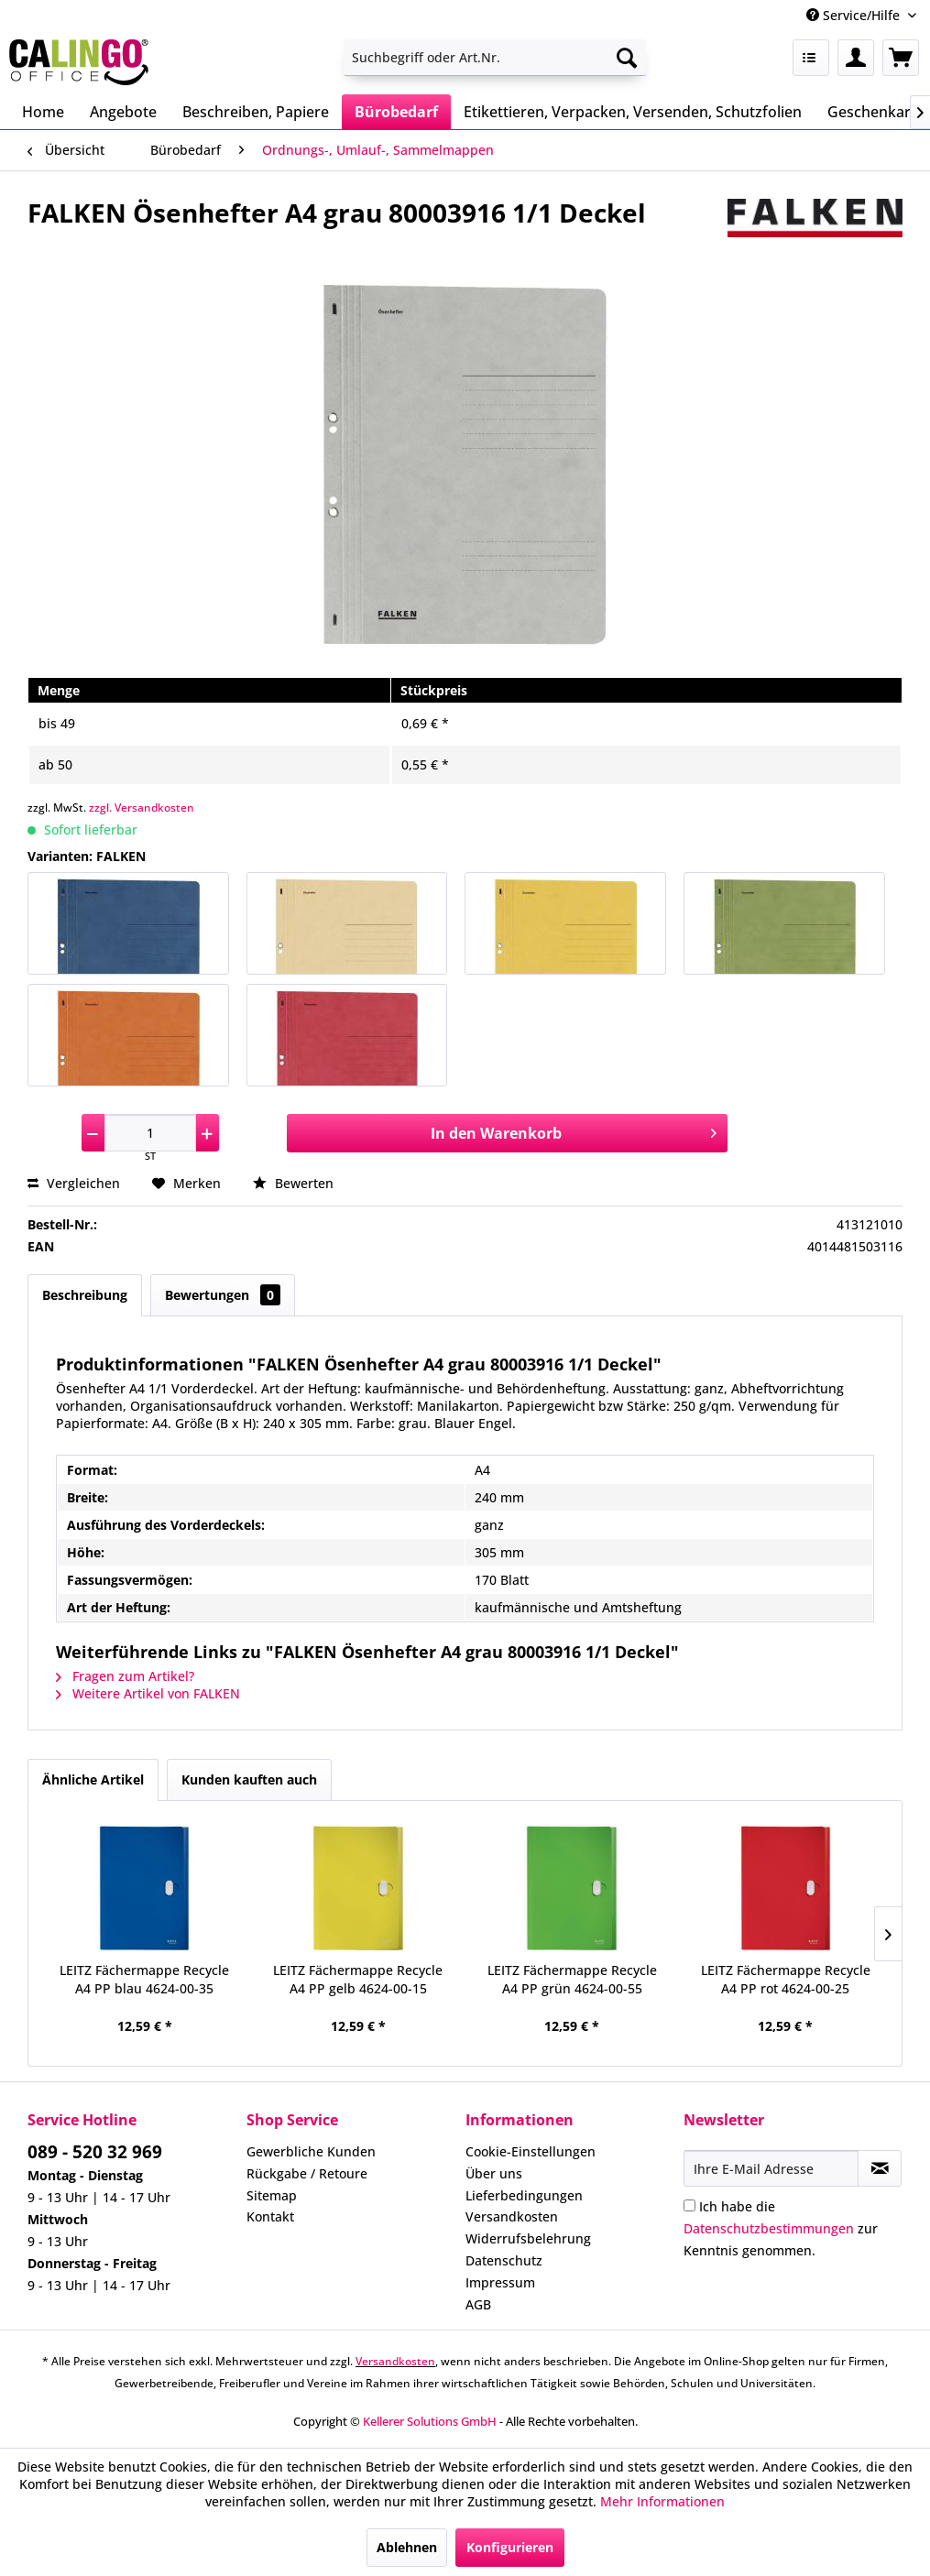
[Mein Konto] (855, 57)
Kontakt (270, 2216)
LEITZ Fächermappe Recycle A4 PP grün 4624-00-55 (572, 1979)
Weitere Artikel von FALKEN (148, 1693)
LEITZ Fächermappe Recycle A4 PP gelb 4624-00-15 (358, 1979)
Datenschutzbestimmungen (769, 2228)
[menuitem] (495, 57)
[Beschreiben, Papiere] (256, 111)
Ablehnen (407, 2547)
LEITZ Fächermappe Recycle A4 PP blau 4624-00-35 (144, 1979)
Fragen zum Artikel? (125, 1676)
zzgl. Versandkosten (141, 807)
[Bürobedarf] (396, 111)
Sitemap (271, 2195)
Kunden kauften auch (249, 1779)
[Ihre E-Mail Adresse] (771, 2168)
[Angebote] (123, 111)
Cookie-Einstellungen (530, 2151)
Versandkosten (511, 2216)
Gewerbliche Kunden (311, 2151)
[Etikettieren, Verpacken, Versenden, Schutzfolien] (633, 111)
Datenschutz (503, 2260)
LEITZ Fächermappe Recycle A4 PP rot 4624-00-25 (785, 1979)
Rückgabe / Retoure (306, 2173)
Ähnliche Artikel (93, 1779)
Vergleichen (73, 1183)
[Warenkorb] (900, 57)
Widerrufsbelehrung (528, 2238)
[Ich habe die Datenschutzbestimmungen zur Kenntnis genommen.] (689, 2205)
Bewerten (293, 1183)
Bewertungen (222, 1294)
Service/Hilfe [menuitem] (854, 15)
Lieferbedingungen (524, 2195)
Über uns (493, 2173)
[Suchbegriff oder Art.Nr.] (495, 57)
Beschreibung (84, 1295)
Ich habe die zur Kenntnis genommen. (781, 2228)
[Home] (43, 111)
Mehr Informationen (662, 2501)
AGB (478, 2304)
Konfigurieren (509, 2547)
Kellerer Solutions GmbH (430, 2421)
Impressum (500, 2282)
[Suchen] (626, 57)
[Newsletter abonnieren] (880, 2168)
